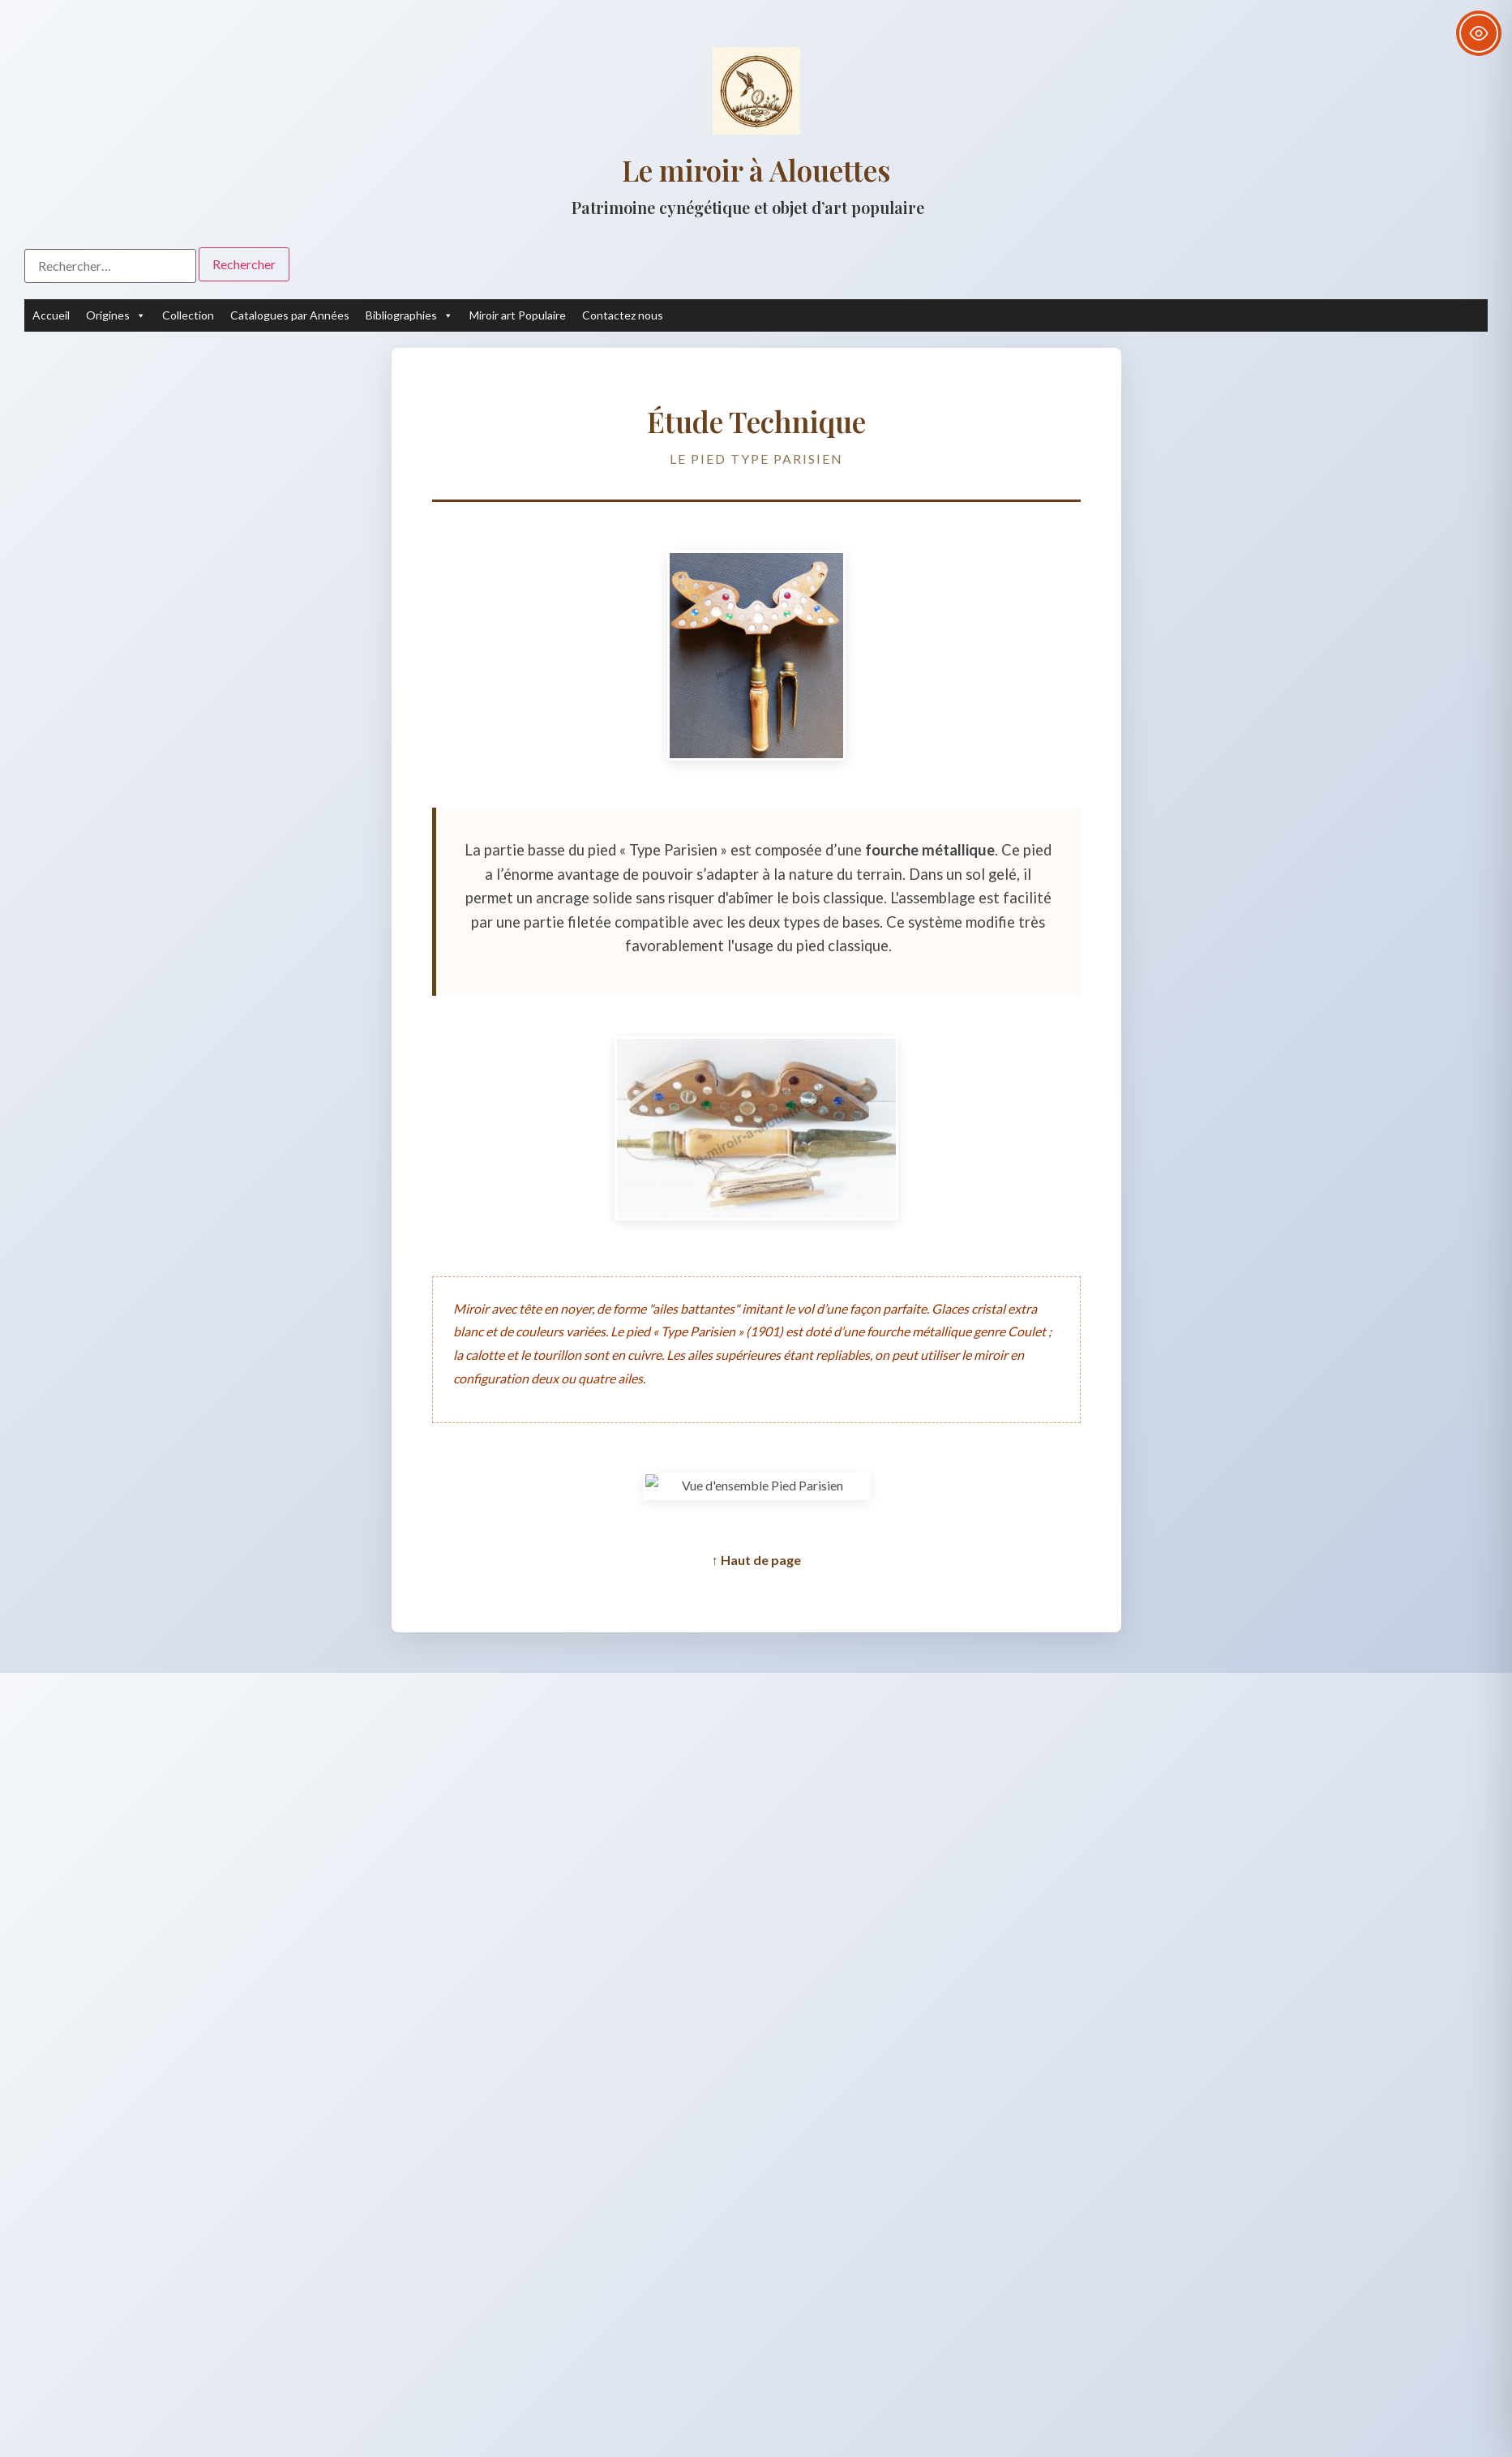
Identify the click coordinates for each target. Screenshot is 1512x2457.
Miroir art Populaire (517, 315)
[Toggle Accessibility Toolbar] (1479, 33)
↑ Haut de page (756, 1559)
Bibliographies (409, 315)
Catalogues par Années (289, 315)
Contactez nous (622, 315)
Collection (188, 315)
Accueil (51, 315)
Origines (116, 315)
